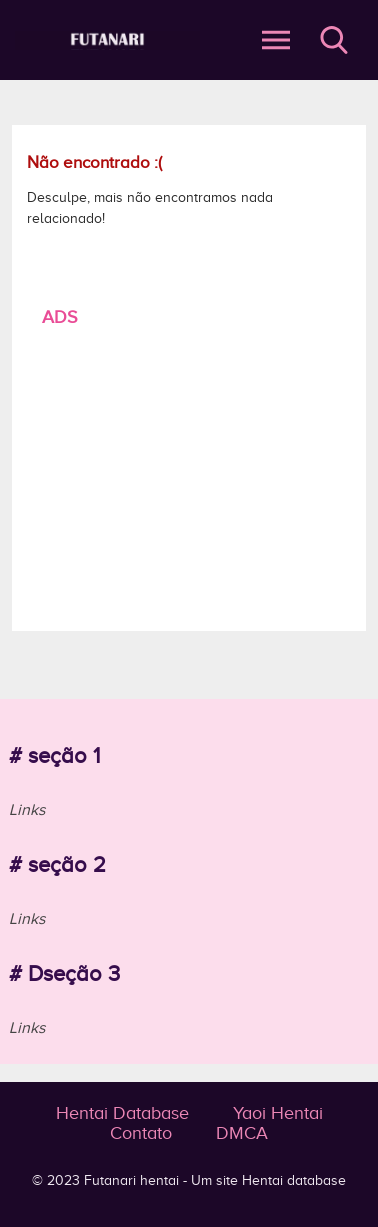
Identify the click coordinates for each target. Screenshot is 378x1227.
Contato (141, 1133)
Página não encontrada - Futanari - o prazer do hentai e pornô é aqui (107, 40)
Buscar (334, 40)
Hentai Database (122, 1113)
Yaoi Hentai (278, 1113)
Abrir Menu (276, 40)
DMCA (242, 1133)
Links (27, 810)
